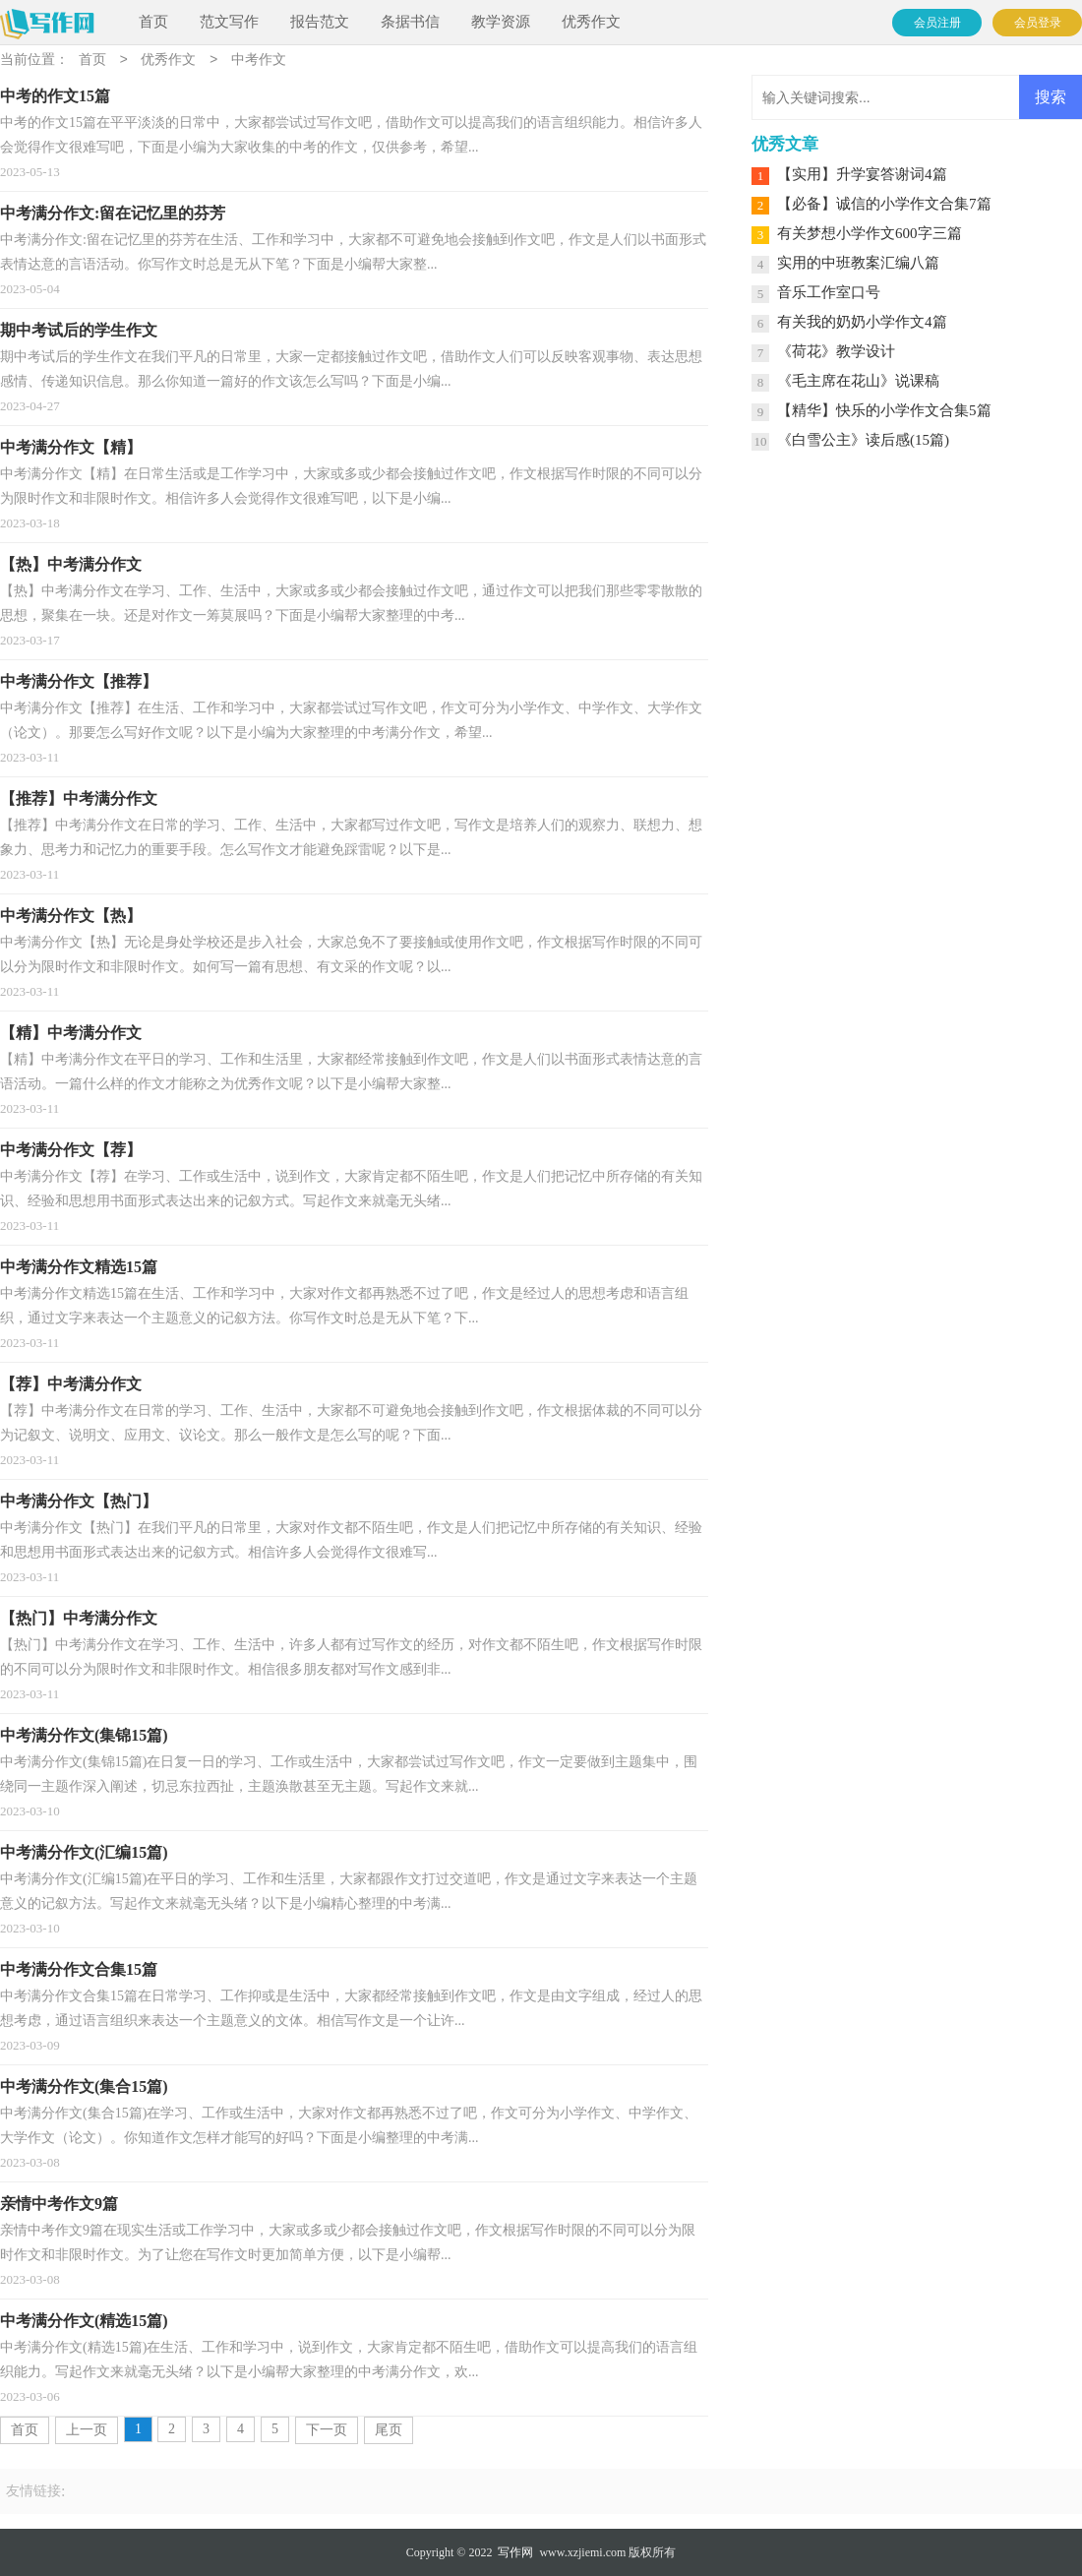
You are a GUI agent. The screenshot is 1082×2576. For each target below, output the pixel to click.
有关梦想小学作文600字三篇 (869, 233)
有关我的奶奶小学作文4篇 (862, 322)
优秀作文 (591, 22)
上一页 (86, 2430)
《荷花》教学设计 (836, 351)
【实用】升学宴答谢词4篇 (862, 174)
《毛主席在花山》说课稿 (858, 381)
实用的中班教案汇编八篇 (858, 263)
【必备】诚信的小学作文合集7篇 (884, 204)
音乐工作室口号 (828, 292)
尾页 (388, 2430)
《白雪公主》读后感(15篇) (863, 440)
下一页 (326, 2430)
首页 (153, 22)
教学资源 (500, 22)
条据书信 (410, 22)
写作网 (515, 2552)
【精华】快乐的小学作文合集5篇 (884, 410)
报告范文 (319, 22)
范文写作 (229, 22)
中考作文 (258, 60)
